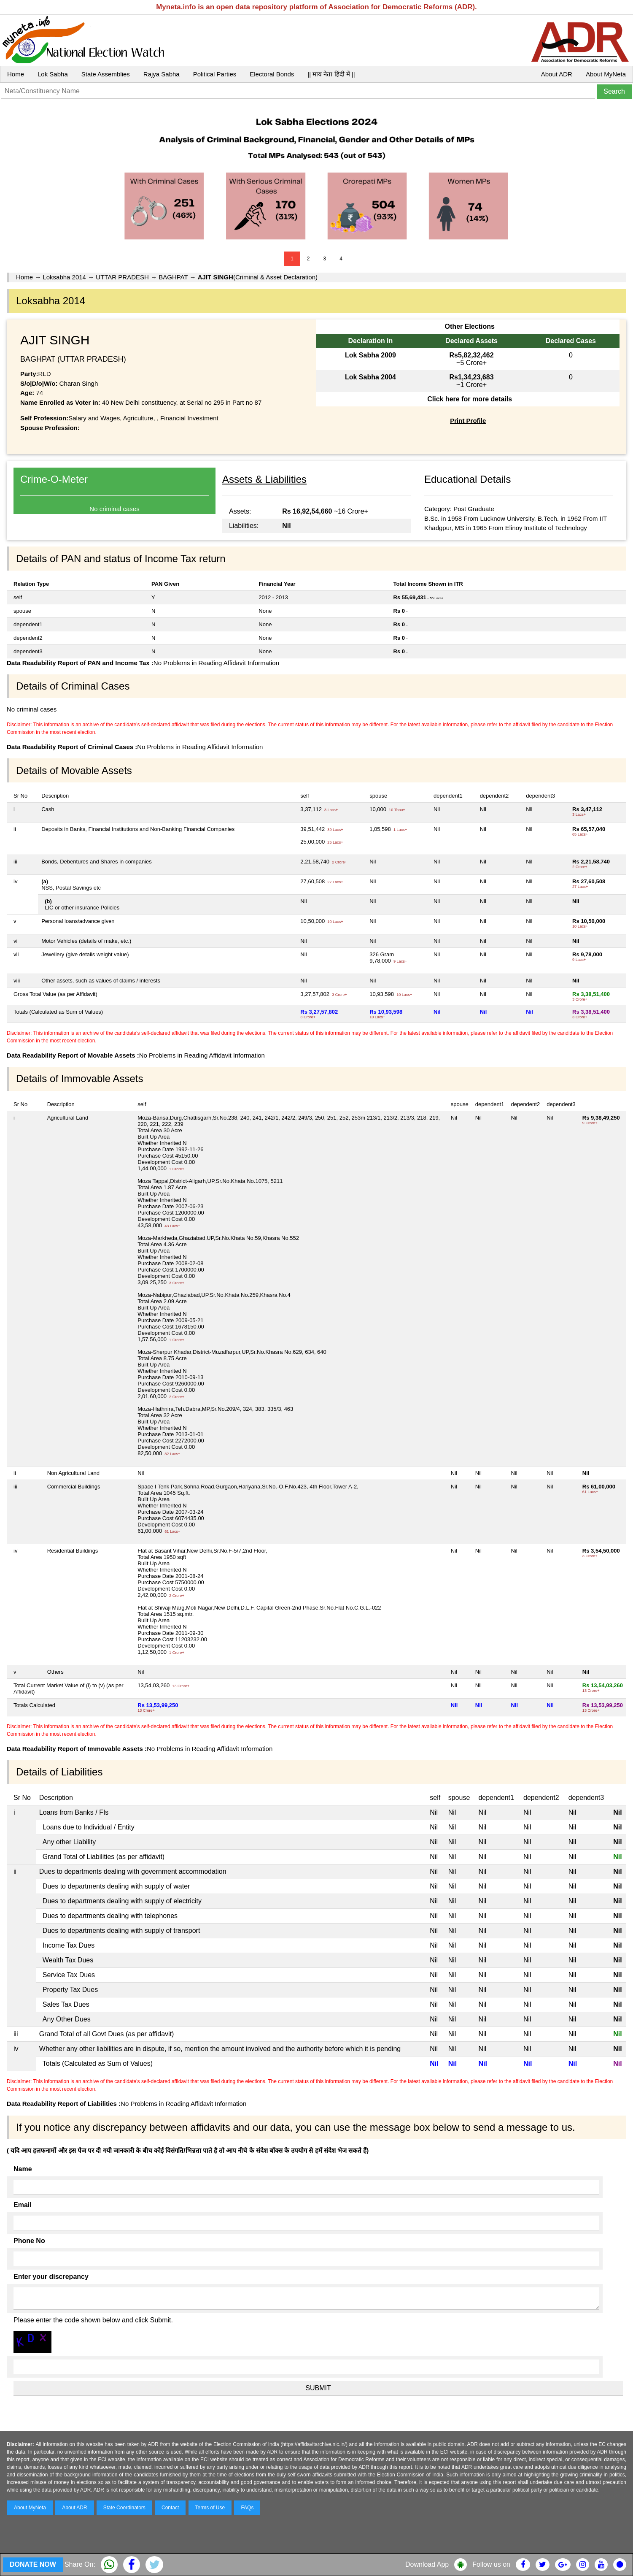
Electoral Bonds (272, 74)
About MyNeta (606, 74)
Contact (170, 2508)
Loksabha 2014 (64, 277)
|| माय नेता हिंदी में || (331, 74)
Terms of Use (210, 2508)
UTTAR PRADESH (122, 277)
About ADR (556, 74)
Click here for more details (469, 399)
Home (15, 74)
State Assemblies (105, 74)
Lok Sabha (53, 74)
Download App (427, 2564)
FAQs (247, 2508)
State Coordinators (124, 2508)
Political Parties (215, 74)
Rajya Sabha (161, 74)
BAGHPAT (173, 277)
